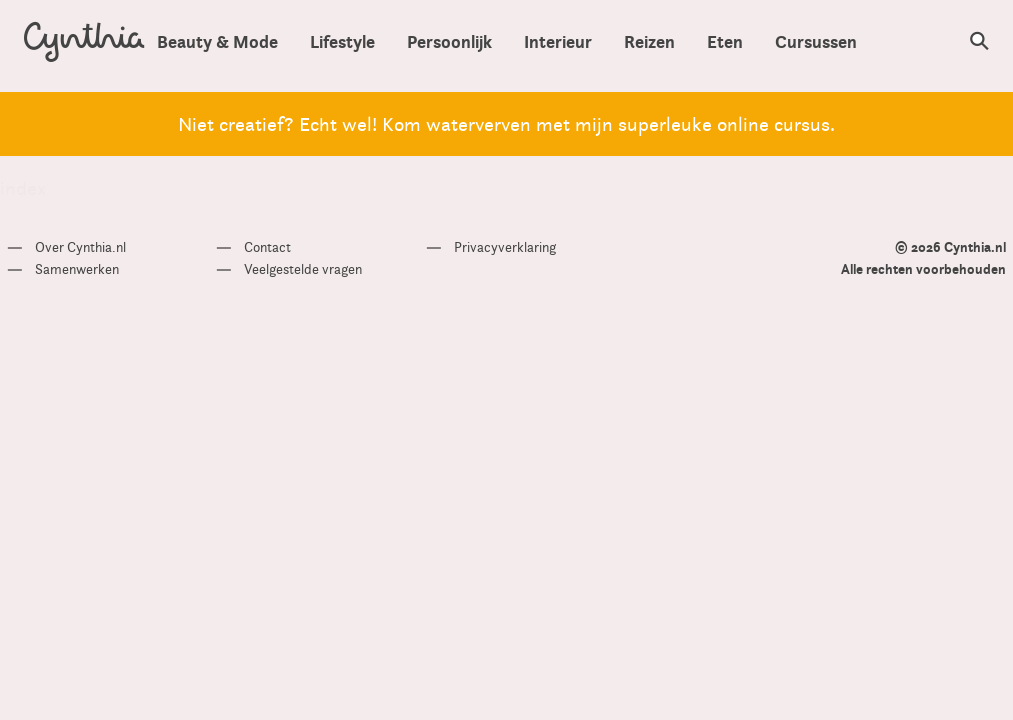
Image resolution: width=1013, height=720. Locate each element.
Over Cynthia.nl (80, 247)
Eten (725, 41)
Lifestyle (342, 41)
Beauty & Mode (217, 41)
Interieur (558, 41)
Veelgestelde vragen (303, 269)
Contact (267, 247)
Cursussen (816, 41)
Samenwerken (77, 269)
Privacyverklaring (505, 247)
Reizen (649, 41)
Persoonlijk (449, 41)
